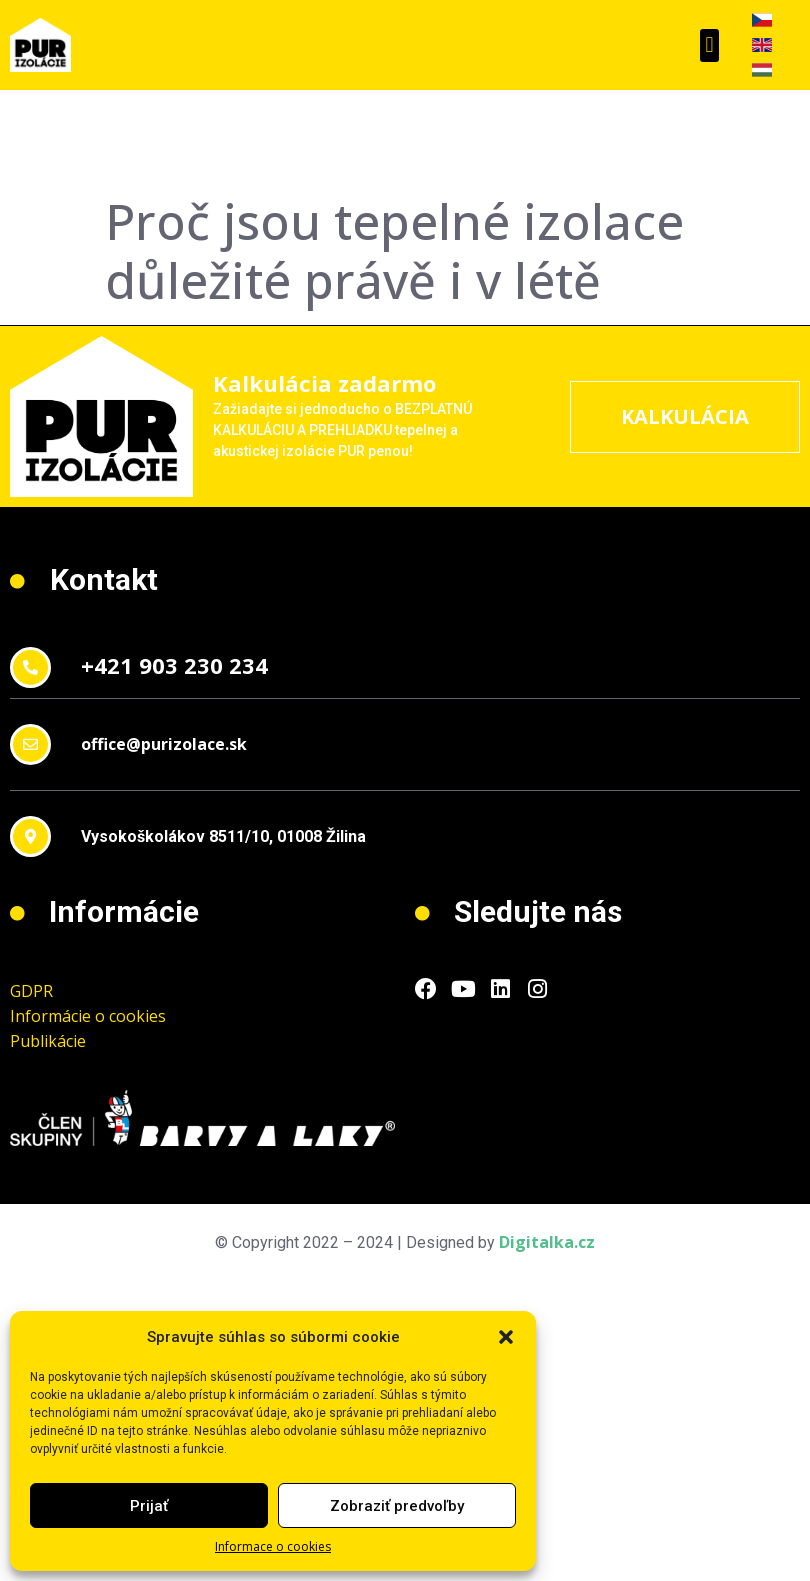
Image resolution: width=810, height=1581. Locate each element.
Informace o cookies (273, 1546)
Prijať (149, 1506)
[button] (506, 1337)
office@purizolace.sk (164, 744)
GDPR (31, 991)
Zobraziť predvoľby (397, 1506)
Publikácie (48, 1041)
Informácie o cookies (88, 1016)
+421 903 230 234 (174, 665)
